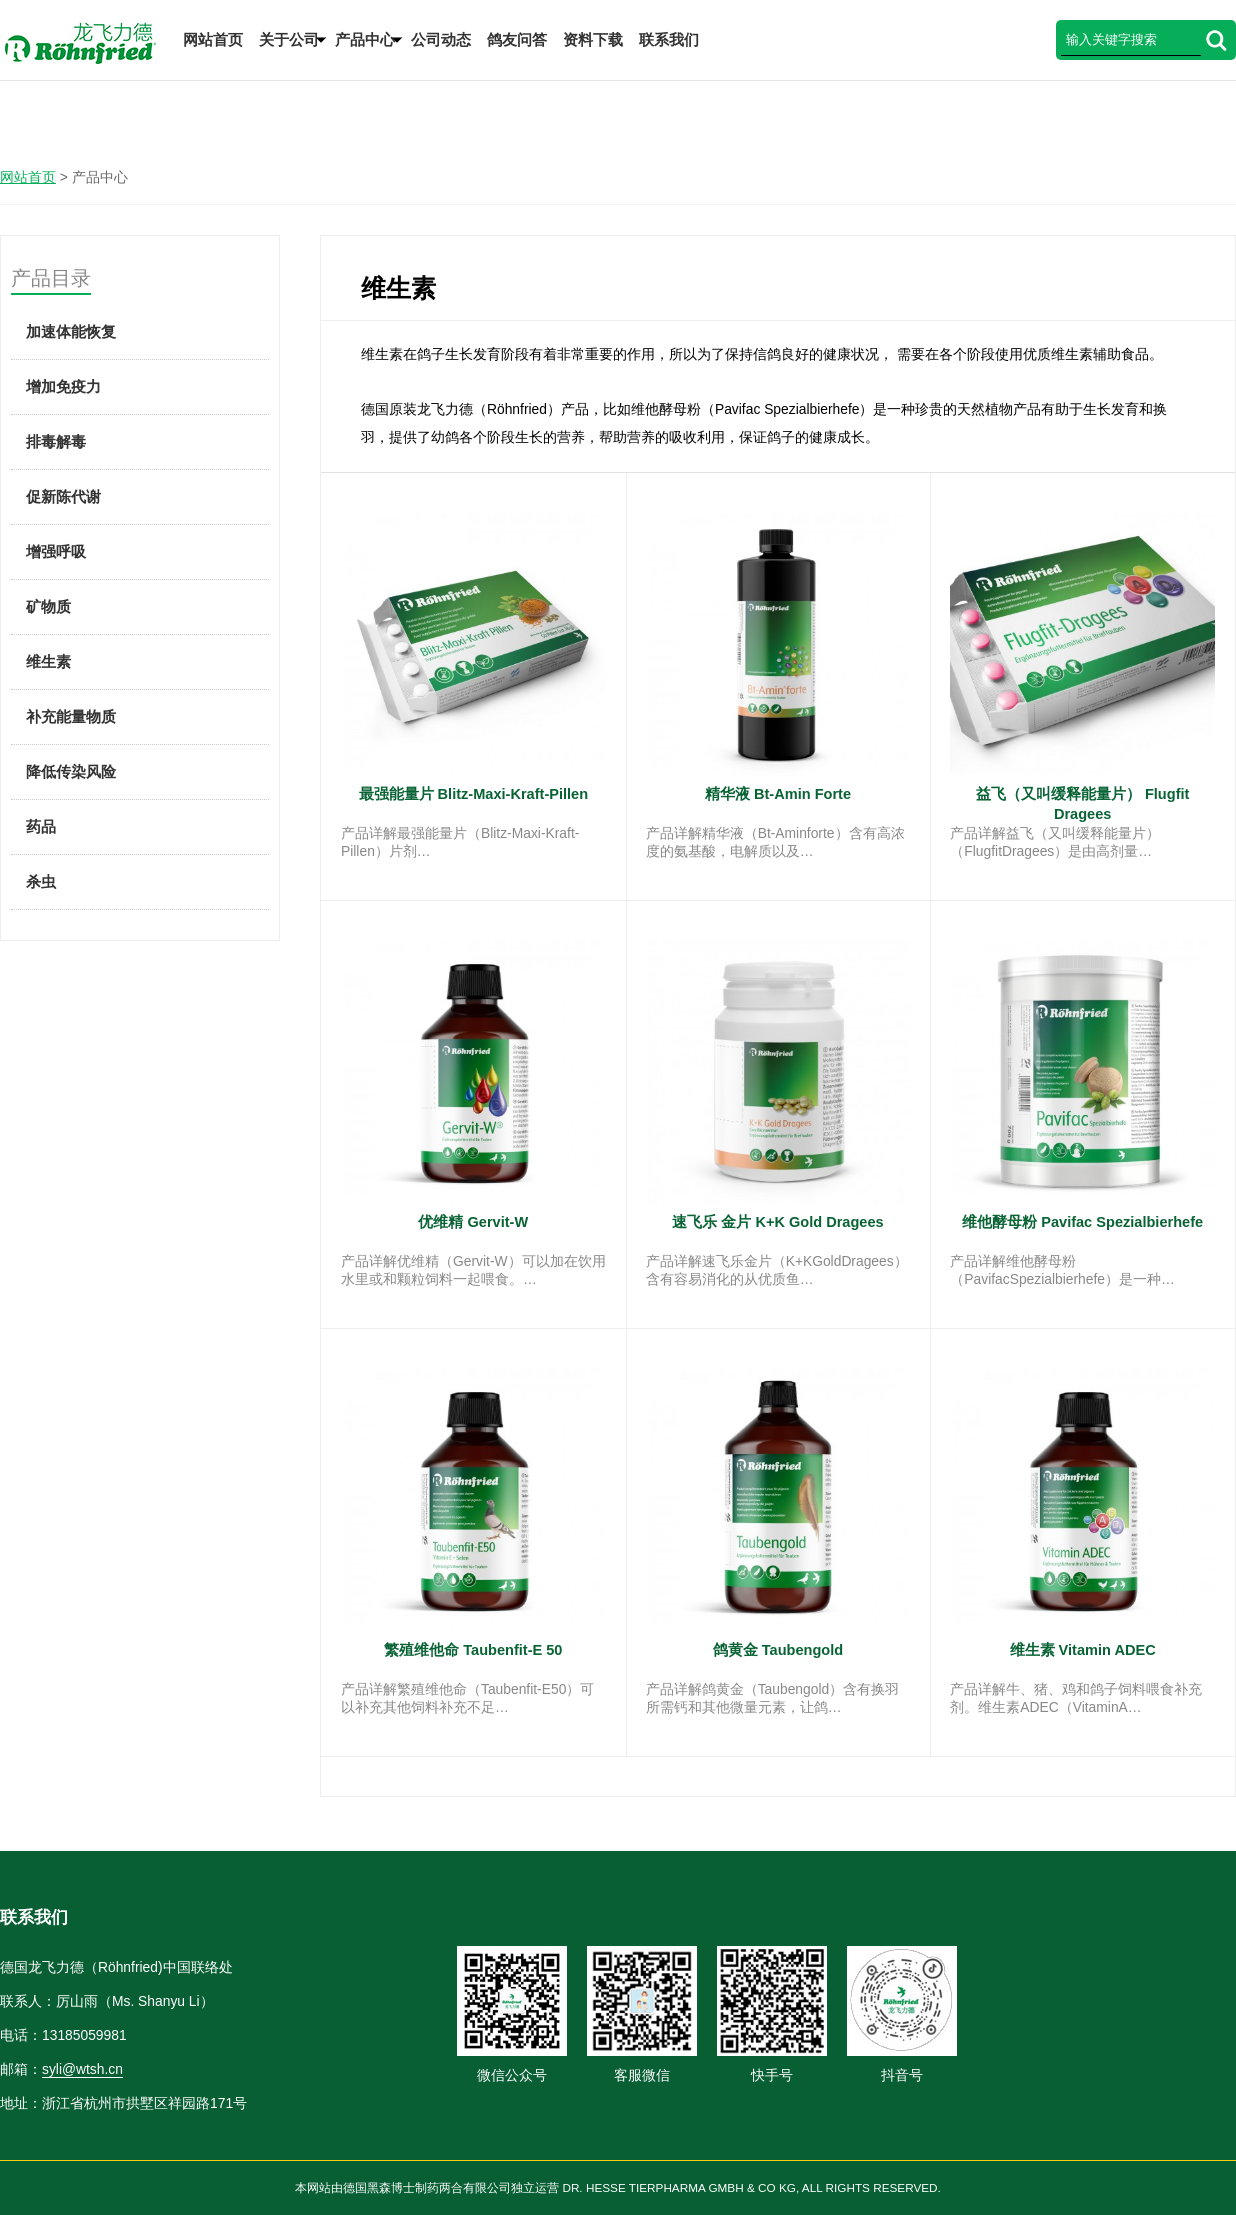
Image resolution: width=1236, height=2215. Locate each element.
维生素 (48, 661)
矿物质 (48, 606)
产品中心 (365, 39)
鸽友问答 (517, 39)
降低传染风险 (71, 771)
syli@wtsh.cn (82, 2069)
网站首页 (213, 39)
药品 (41, 826)
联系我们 (669, 39)
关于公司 (289, 39)
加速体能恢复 (71, 331)
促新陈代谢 (63, 496)
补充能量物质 (71, 716)
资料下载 (593, 39)
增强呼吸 (56, 551)
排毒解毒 (56, 441)
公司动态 (441, 39)
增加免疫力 (63, 386)
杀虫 (41, 881)
